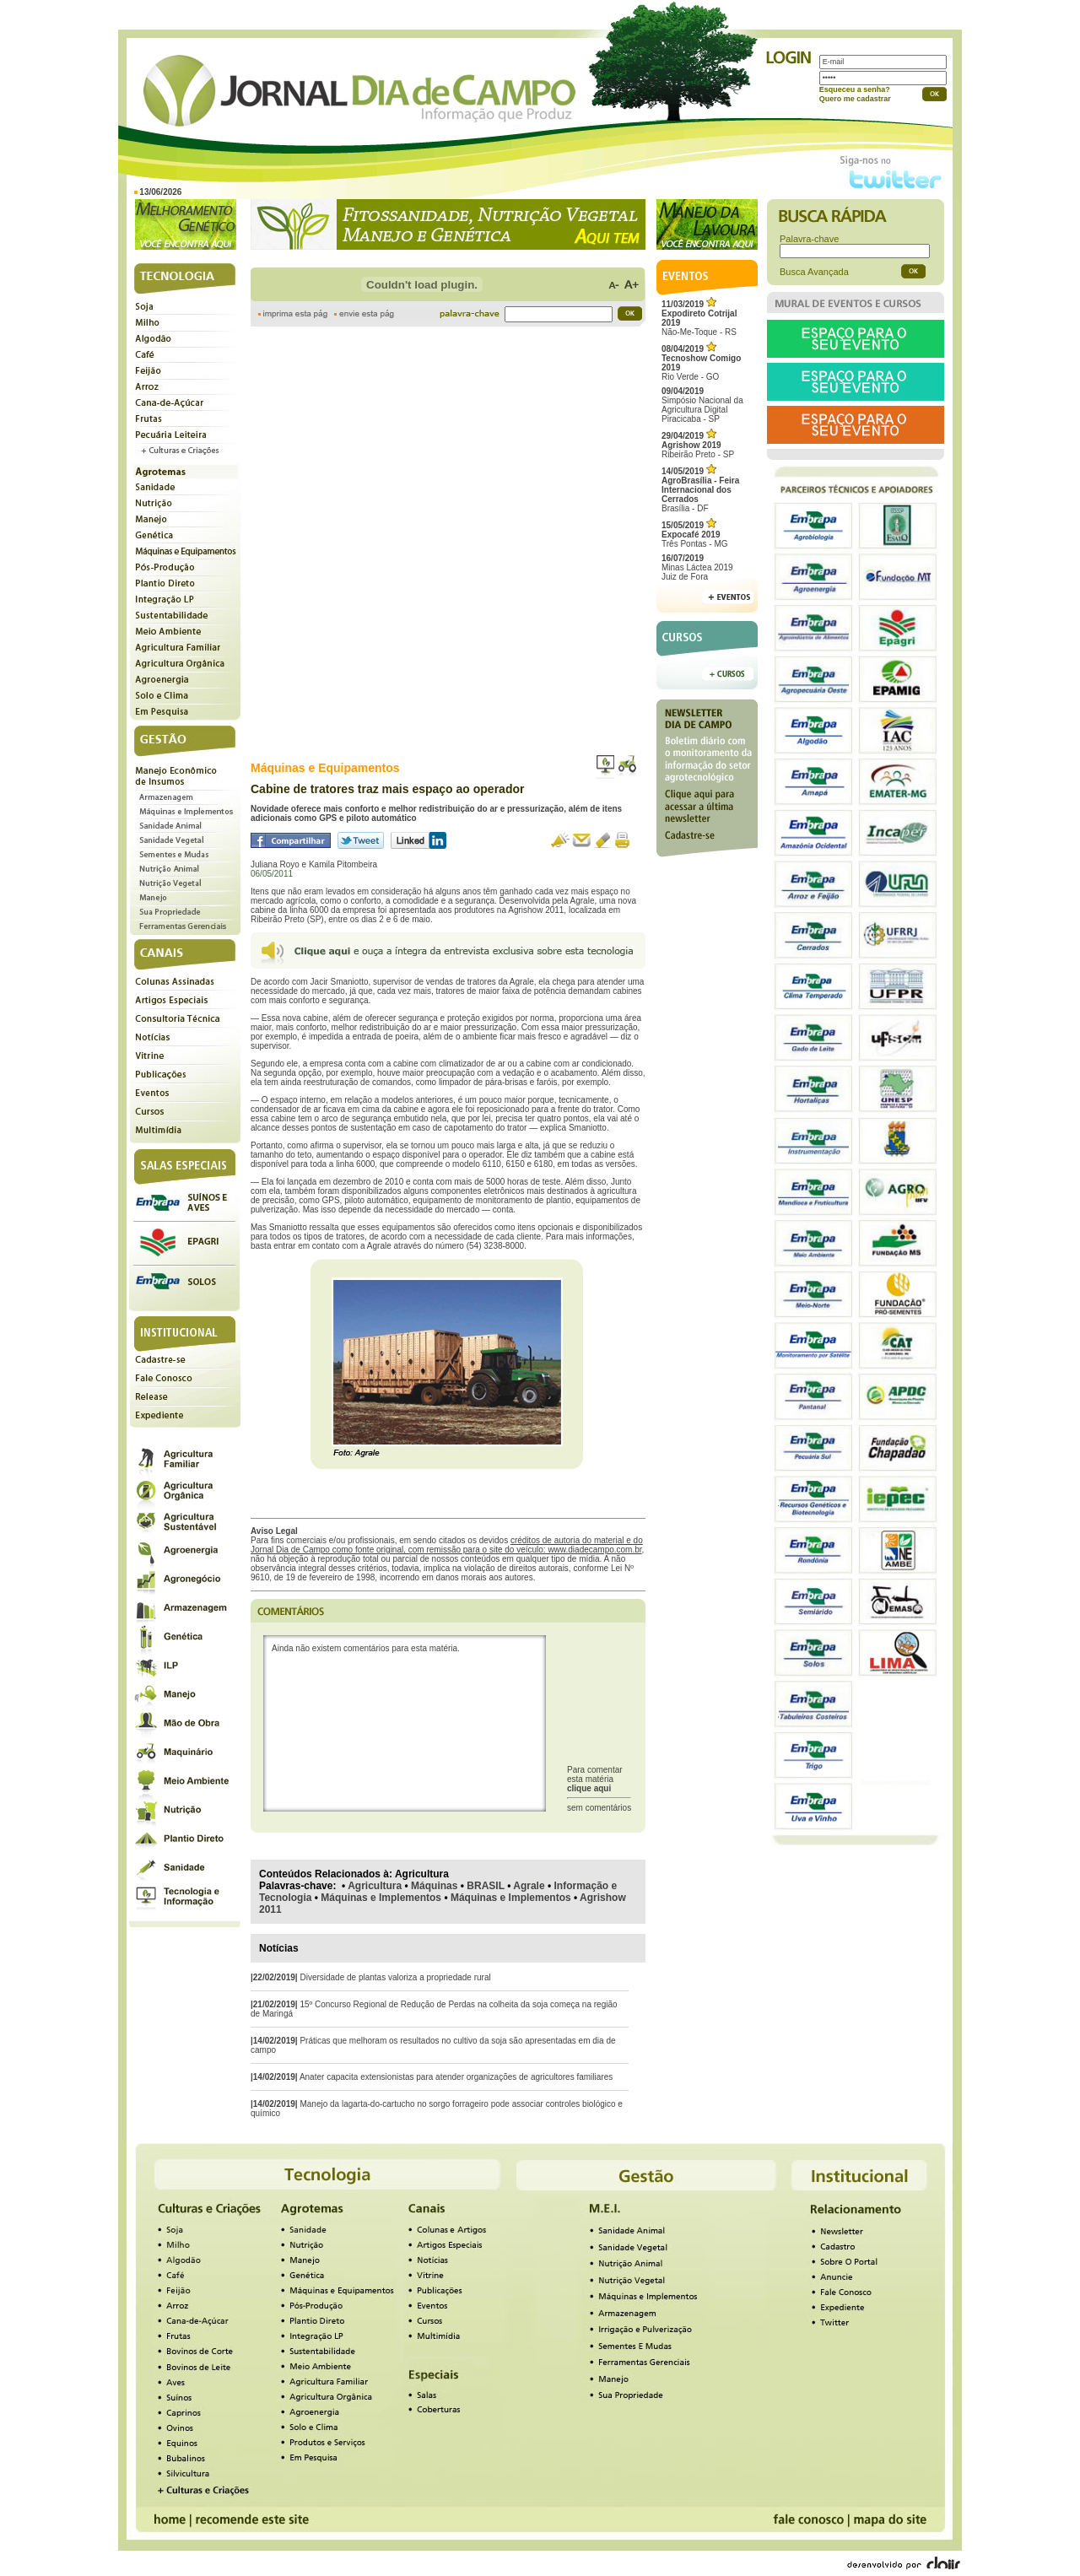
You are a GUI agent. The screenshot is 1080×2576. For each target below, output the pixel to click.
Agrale (528, 1886)
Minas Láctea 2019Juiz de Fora (697, 567)
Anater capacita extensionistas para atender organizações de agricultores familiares (456, 2077)
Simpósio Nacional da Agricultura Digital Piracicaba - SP (702, 405)
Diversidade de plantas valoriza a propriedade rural (395, 1977)
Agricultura (375, 1886)
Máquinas (434, 1886)
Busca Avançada (814, 272)
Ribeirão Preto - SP (698, 445)
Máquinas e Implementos (381, 1898)
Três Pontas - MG (695, 534)
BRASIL (485, 1886)
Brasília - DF (700, 490)
